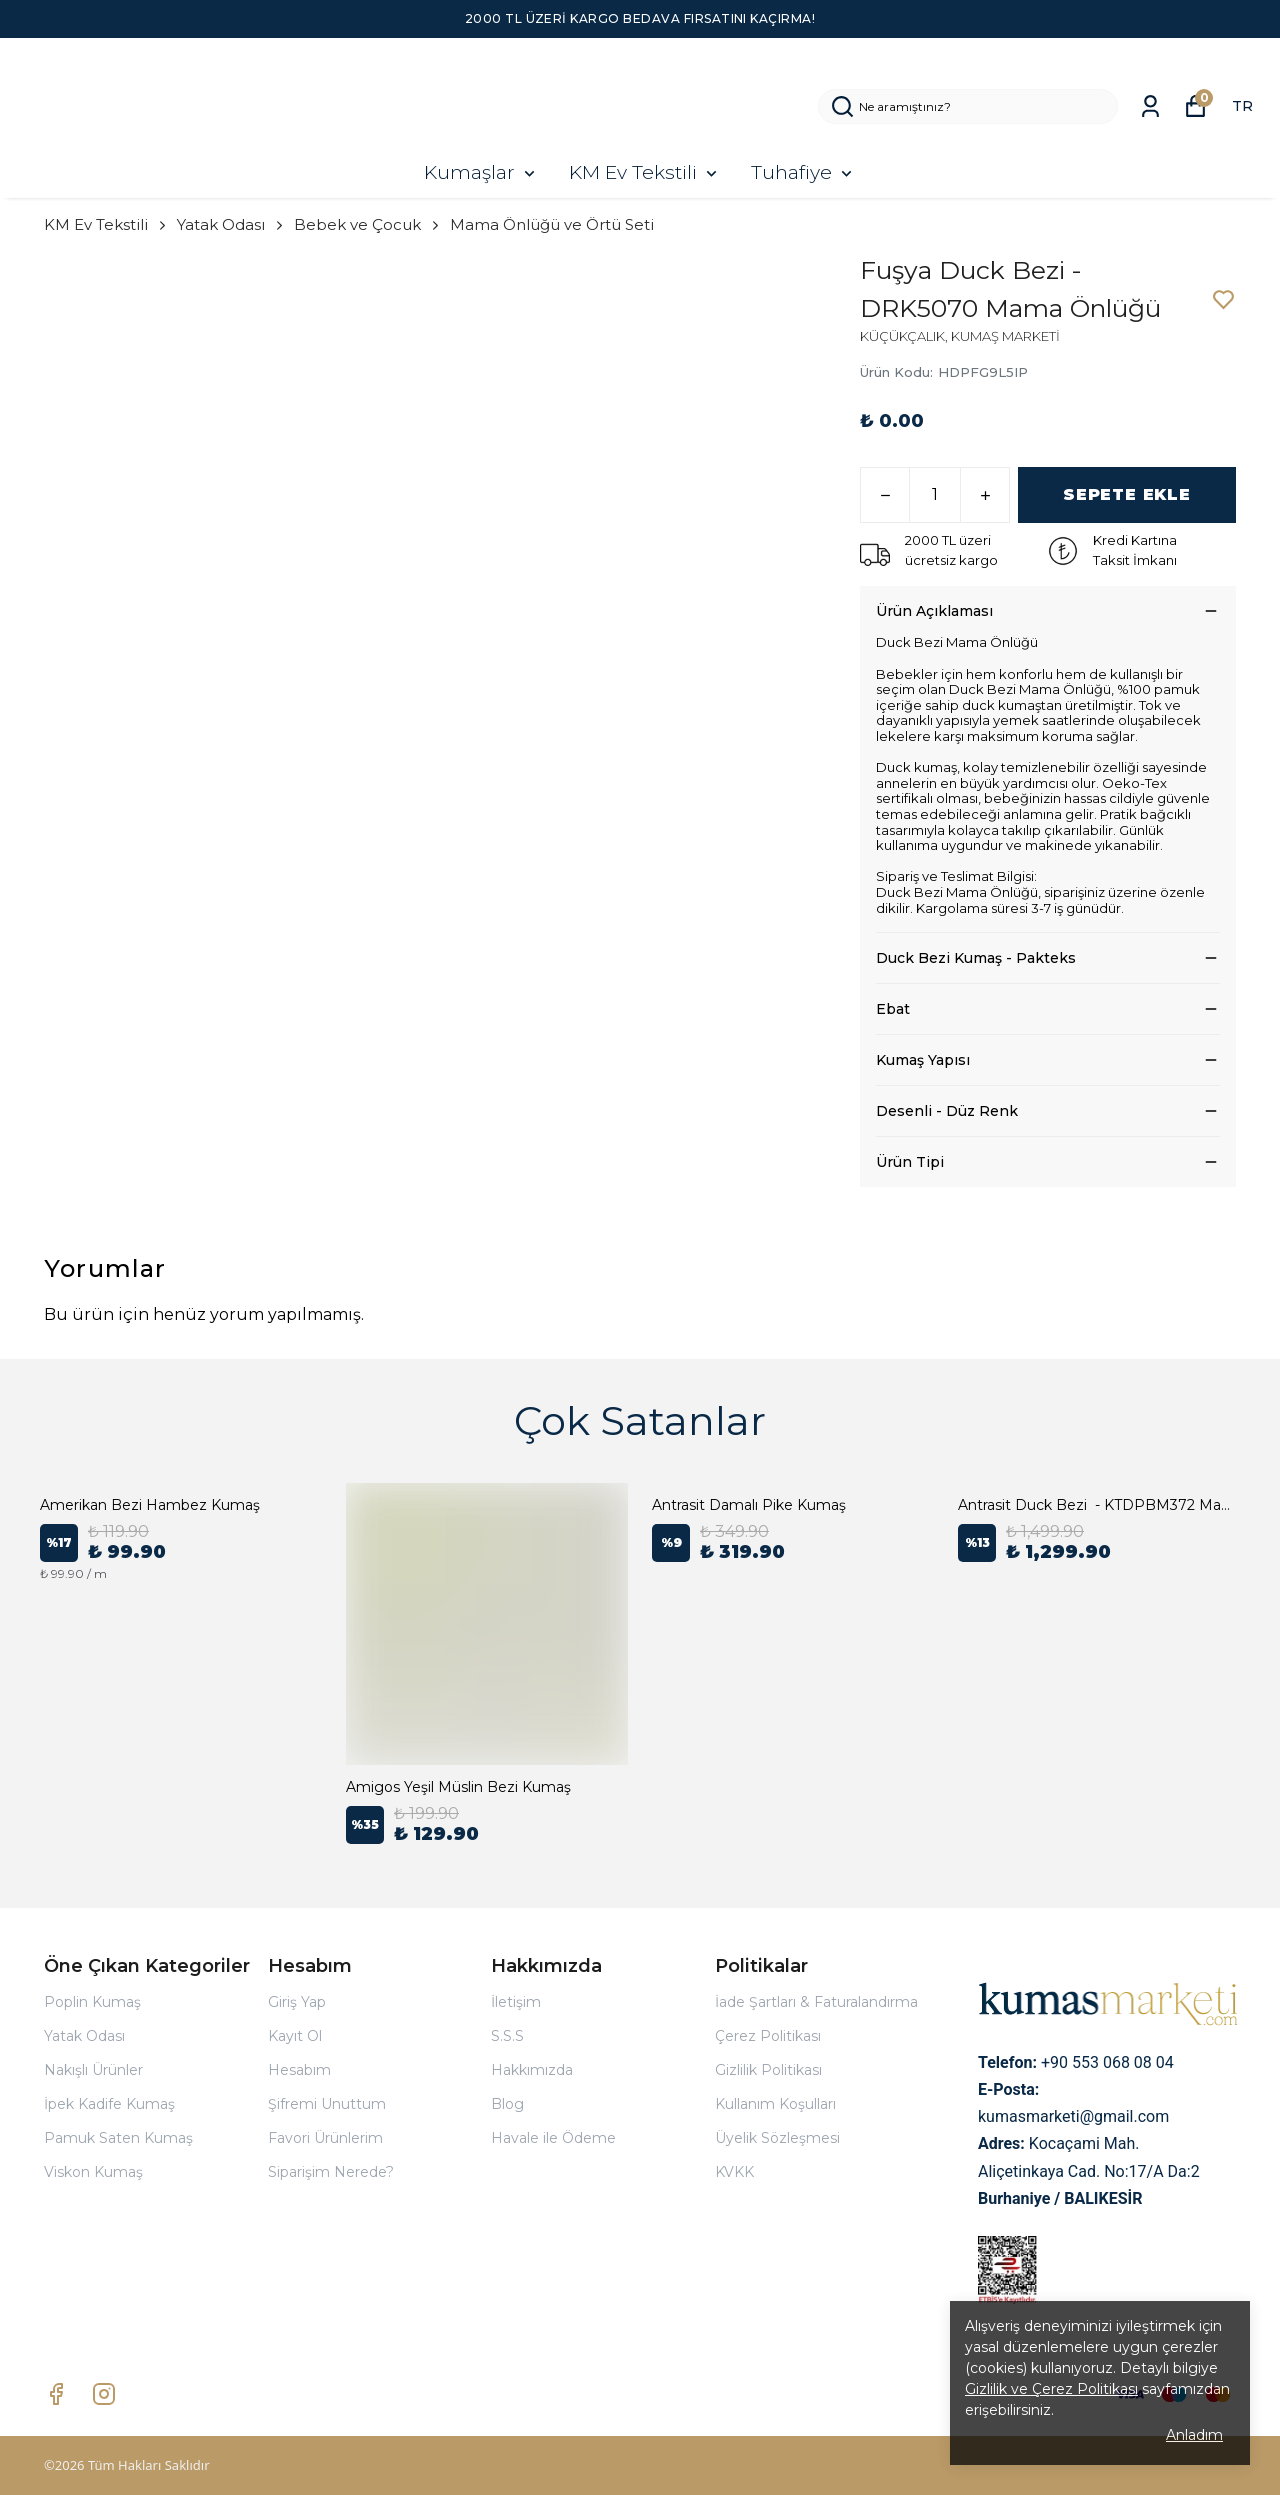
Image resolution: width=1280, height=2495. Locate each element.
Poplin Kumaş (92, 2002)
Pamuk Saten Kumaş (118, 2138)
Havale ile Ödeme (553, 2138)
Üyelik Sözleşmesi (777, 2138)
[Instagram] (104, 2394)
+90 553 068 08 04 (1107, 2062)
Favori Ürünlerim (325, 2138)
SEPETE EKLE (1127, 494)
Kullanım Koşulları (775, 2104)
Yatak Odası (231, 224)
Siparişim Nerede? (331, 2172)
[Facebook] (56, 2394)
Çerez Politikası (768, 2036)
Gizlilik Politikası (768, 2070)
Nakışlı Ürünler (93, 2070)
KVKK (734, 2172)
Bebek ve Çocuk (368, 224)
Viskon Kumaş (93, 2172)
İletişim (516, 2002)
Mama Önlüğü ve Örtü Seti (552, 224)
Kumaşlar (481, 172)
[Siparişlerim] (1150, 106)
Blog (507, 2104)
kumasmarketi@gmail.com (1073, 2116)
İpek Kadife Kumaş (109, 2104)
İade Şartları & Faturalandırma (816, 2002)
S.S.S (507, 2036)
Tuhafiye (803, 172)
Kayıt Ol (295, 2036)
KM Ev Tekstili (645, 172)
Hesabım (299, 2070)
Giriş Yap (297, 2002)
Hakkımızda (532, 2070)
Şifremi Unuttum (327, 2104)
